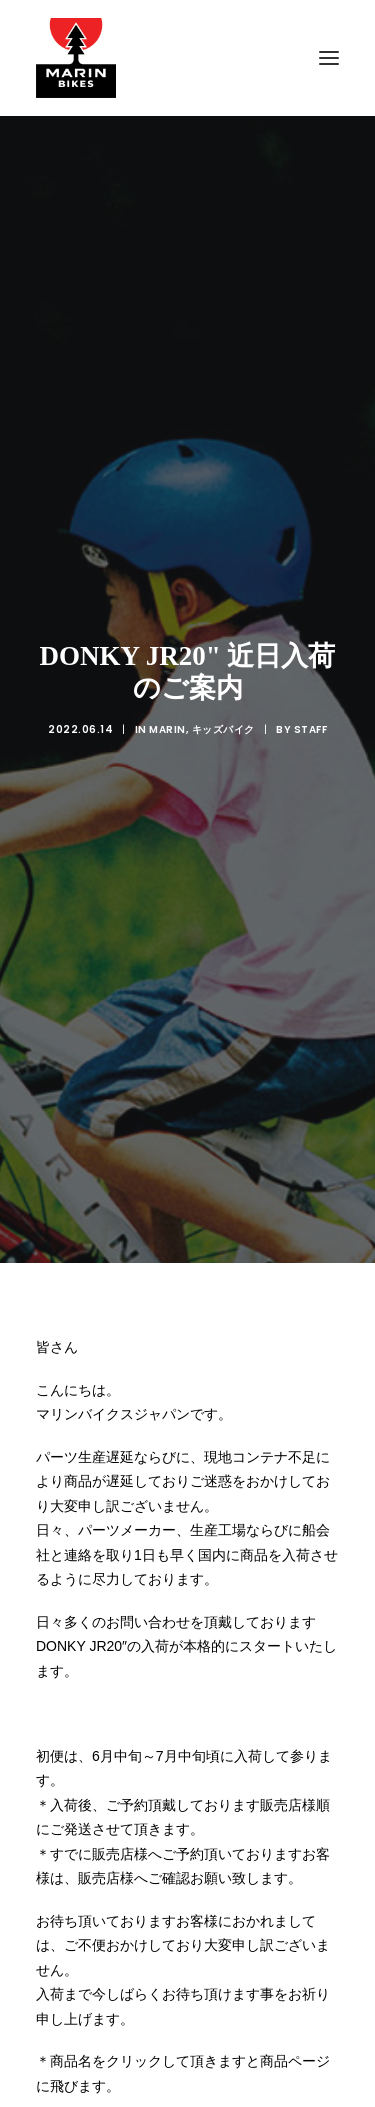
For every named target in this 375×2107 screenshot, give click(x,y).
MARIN (167, 677)
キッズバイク (223, 677)
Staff (311, 677)
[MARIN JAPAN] (187, 58)
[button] (329, 58)
